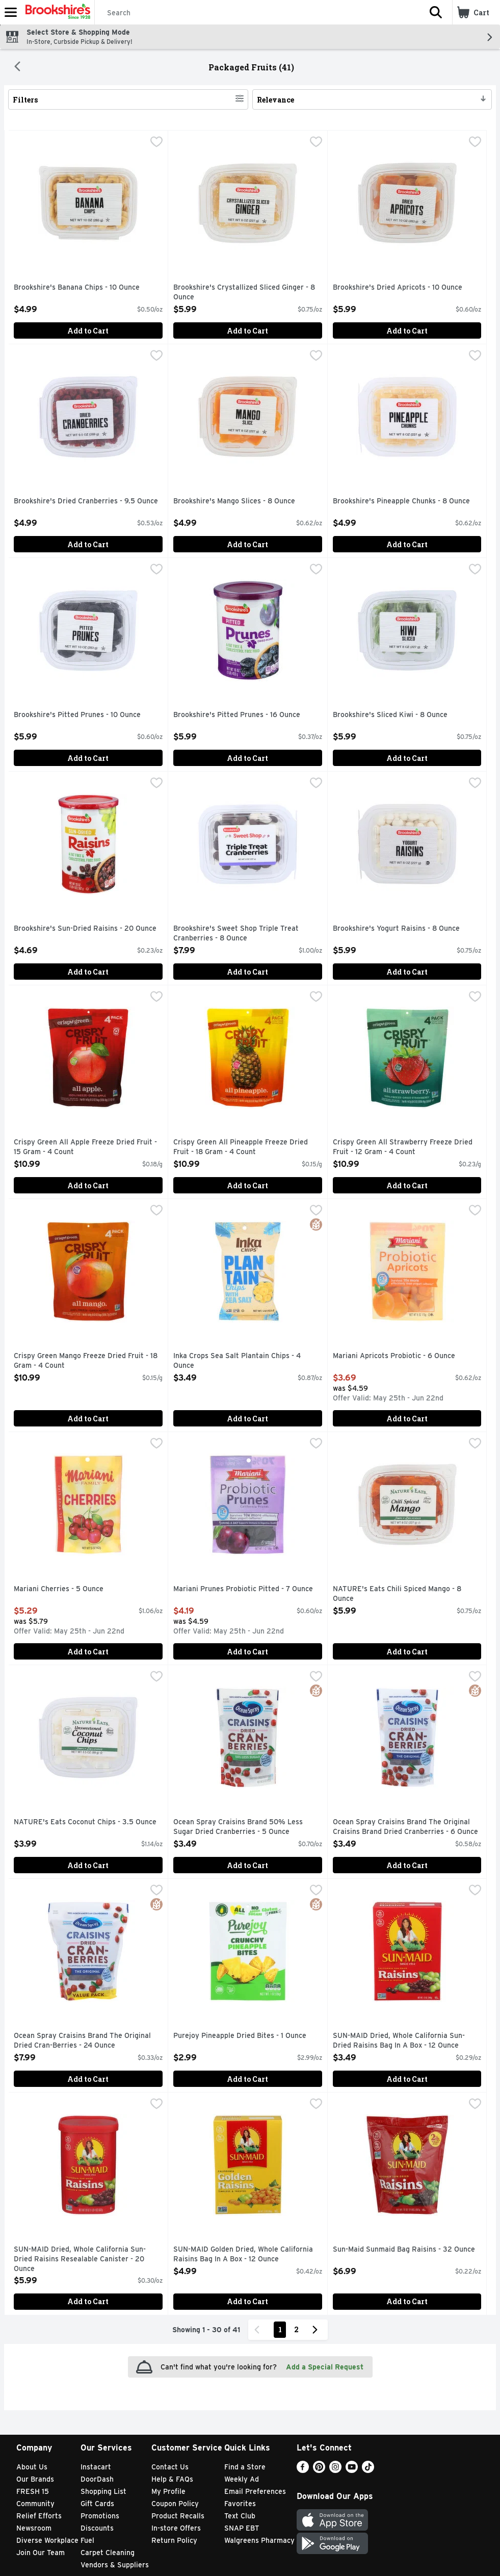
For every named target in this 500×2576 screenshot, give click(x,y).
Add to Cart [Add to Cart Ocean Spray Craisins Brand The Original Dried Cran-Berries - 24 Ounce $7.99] (88, 2079)
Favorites (240, 2504)
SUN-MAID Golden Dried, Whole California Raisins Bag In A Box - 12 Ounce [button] (243, 2254)
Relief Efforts (39, 2516)
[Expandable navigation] (10, 12)
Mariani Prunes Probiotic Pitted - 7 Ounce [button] (243, 1589)
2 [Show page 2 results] (296, 2329)
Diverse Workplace (47, 2540)
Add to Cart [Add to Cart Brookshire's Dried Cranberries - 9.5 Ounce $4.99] (88, 544)
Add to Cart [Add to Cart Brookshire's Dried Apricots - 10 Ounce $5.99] (407, 331)
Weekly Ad (241, 2479)
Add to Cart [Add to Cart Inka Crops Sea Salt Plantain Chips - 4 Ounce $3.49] (247, 1418)
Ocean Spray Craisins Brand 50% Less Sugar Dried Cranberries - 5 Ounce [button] (238, 1827)
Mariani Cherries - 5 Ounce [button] (58, 1589)
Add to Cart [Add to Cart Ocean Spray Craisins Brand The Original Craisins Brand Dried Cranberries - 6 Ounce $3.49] (407, 1865)
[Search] (257, 13)
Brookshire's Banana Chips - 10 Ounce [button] (77, 287)
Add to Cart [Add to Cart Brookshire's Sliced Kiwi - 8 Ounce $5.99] (407, 758)
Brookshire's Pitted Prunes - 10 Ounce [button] (77, 715)
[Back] (17, 67)
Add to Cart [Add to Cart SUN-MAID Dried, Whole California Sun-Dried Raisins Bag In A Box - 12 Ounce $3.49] (407, 2079)
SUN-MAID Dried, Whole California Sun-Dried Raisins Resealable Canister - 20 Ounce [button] (80, 2259)
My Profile (168, 2491)
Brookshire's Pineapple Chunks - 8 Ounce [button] (401, 501)
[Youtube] (352, 2470)
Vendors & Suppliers (115, 2565)
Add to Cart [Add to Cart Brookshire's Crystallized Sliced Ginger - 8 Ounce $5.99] (247, 331)
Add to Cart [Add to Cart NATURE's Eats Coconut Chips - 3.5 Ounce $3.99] (88, 1865)
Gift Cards (97, 2504)
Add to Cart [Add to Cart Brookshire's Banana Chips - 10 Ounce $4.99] (88, 331)
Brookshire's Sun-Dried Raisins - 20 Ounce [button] (85, 928)
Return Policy (174, 2540)
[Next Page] (317, 2330)
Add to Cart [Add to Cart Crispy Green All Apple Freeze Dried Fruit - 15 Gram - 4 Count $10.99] (88, 1185)
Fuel (87, 2540)
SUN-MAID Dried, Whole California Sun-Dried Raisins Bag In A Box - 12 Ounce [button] (399, 2040)
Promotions (100, 2516)
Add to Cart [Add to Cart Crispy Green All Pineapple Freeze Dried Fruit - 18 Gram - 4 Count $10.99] (247, 1185)
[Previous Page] (259, 2330)
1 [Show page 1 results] (280, 2329)
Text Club (239, 2516)
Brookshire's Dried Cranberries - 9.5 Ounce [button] (86, 501)
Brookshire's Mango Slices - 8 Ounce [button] (234, 501)
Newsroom (33, 2528)
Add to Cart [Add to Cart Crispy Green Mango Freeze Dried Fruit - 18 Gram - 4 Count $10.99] (88, 1418)
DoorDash (97, 2479)
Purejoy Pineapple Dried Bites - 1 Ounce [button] (239, 2036)
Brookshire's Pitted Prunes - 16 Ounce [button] (236, 715)
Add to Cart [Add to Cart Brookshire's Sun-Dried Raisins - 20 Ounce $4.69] (88, 972)
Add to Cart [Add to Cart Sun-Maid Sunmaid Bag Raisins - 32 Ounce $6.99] (407, 2301)
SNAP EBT (241, 2528)
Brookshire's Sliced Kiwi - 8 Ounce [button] (390, 715)
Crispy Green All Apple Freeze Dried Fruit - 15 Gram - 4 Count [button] (85, 1147)
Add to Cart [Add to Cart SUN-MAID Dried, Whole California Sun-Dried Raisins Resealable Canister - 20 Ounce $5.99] (88, 2301)
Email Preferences (255, 2491)
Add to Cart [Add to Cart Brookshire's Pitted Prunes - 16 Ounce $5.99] (247, 758)
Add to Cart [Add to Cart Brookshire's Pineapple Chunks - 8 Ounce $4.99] (407, 544)
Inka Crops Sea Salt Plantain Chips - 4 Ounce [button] (237, 1360)
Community (35, 2504)
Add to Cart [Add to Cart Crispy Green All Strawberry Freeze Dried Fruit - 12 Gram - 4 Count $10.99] (407, 1185)
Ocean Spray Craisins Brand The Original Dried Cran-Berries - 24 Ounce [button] (82, 2040)
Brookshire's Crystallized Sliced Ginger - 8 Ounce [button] (244, 292)
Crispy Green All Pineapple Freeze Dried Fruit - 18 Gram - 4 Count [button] (240, 1147)
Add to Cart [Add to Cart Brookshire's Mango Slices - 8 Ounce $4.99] (247, 544)
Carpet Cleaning (108, 2552)
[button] (435, 12)
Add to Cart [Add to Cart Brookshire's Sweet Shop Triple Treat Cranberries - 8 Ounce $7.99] (247, 972)
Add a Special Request (324, 2367)
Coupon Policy (175, 2504)
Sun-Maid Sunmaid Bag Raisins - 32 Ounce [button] (404, 2249)
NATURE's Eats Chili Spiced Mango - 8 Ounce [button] (397, 1594)
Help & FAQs (172, 2479)
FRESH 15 (32, 2491)
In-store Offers (176, 2528)
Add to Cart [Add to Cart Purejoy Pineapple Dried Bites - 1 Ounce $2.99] (247, 2079)
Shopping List (103, 2491)
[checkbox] (156, 143)
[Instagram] (335, 2470)
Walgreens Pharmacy (259, 2540)
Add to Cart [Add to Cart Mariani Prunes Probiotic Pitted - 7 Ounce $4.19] (247, 1651)
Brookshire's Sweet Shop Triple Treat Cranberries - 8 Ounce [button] (236, 933)
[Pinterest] (319, 2470)
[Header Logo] (55, 12)
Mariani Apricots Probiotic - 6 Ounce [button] (394, 1356)
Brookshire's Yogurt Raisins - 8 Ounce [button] (396, 928)
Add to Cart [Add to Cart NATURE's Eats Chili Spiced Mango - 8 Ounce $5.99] (407, 1651)
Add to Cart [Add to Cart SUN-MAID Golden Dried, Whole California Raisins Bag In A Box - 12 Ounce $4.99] (247, 2301)
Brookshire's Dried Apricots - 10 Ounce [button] (397, 287)
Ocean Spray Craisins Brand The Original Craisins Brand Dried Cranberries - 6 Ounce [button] (405, 1827)
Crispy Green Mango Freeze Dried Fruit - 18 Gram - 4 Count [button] (85, 1360)
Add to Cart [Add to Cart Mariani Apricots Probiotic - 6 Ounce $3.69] (407, 1418)
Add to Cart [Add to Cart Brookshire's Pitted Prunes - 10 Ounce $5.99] (88, 758)
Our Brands (35, 2479)
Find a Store (245, 2467)
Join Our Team (40, 2552)
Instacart (96, 2467)
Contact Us (170, 2467)
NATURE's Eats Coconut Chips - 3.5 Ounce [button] (85, 1822)
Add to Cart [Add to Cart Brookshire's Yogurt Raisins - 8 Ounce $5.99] (407, 972)
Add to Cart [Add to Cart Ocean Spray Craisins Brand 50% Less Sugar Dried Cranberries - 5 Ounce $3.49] (247, 1865)
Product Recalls (177, 2516)
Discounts (97, 2528)
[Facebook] (303, 2470)
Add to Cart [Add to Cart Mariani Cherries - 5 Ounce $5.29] (88, 1651)
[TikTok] (368, 2470)
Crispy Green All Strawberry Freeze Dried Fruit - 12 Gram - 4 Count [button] (402, 1147)
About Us (31, 2467)
